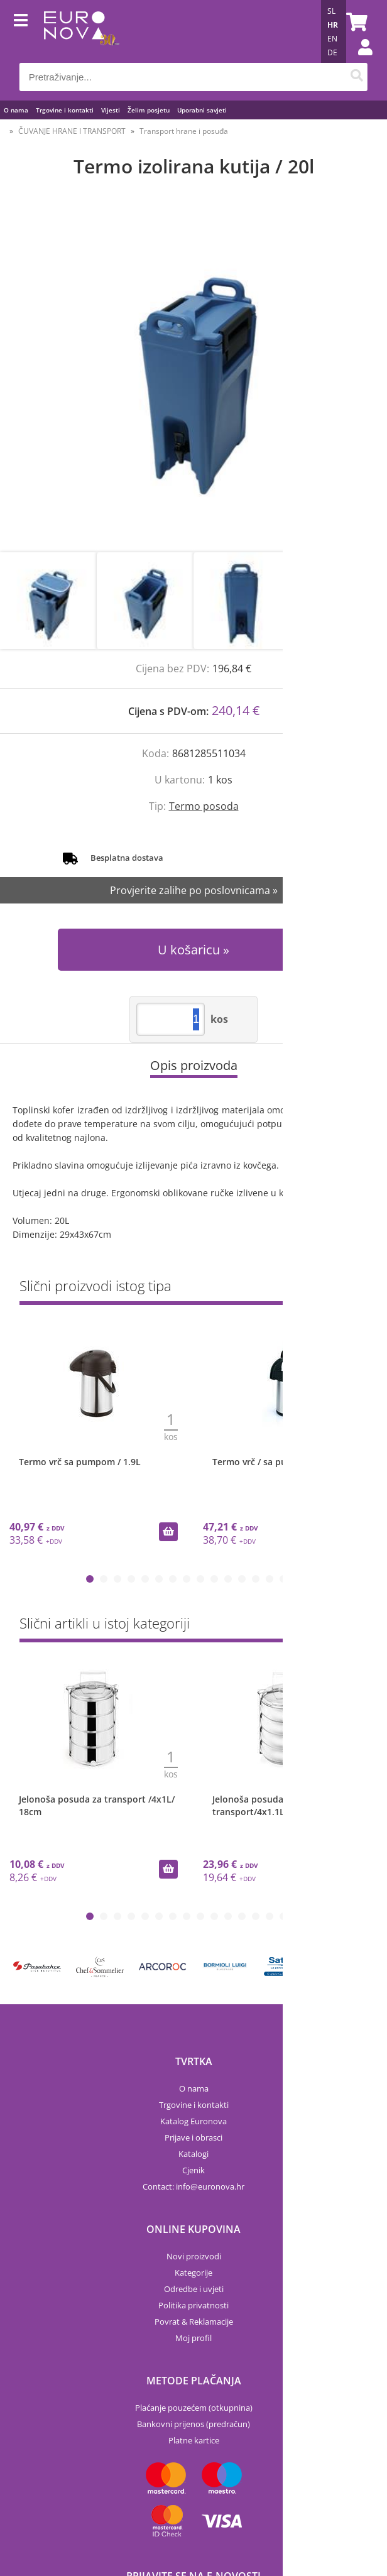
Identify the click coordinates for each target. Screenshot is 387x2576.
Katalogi (193, 2153)
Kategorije (193, 2272)
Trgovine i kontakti (65, 110)
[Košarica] (355, 22)
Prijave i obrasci (193, 2137)
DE (332, 52)
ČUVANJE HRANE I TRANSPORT (72, 131)
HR (332, 24)
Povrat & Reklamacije (194, 2321)
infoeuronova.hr (210, 2186)
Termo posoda (204, 806)
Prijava (359, 60)
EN (332, 38)
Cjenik (193, 2170)
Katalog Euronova (193, 2121)
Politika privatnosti (193, 2305)
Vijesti (110, 110)
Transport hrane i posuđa (183, 131)
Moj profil (193, 2338)
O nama (16, 110)
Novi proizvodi (193, 2256)
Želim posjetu (149, 110)
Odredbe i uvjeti (194, 2289)
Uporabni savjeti (202, 110)
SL (331, 11)
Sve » (357, 1288)
